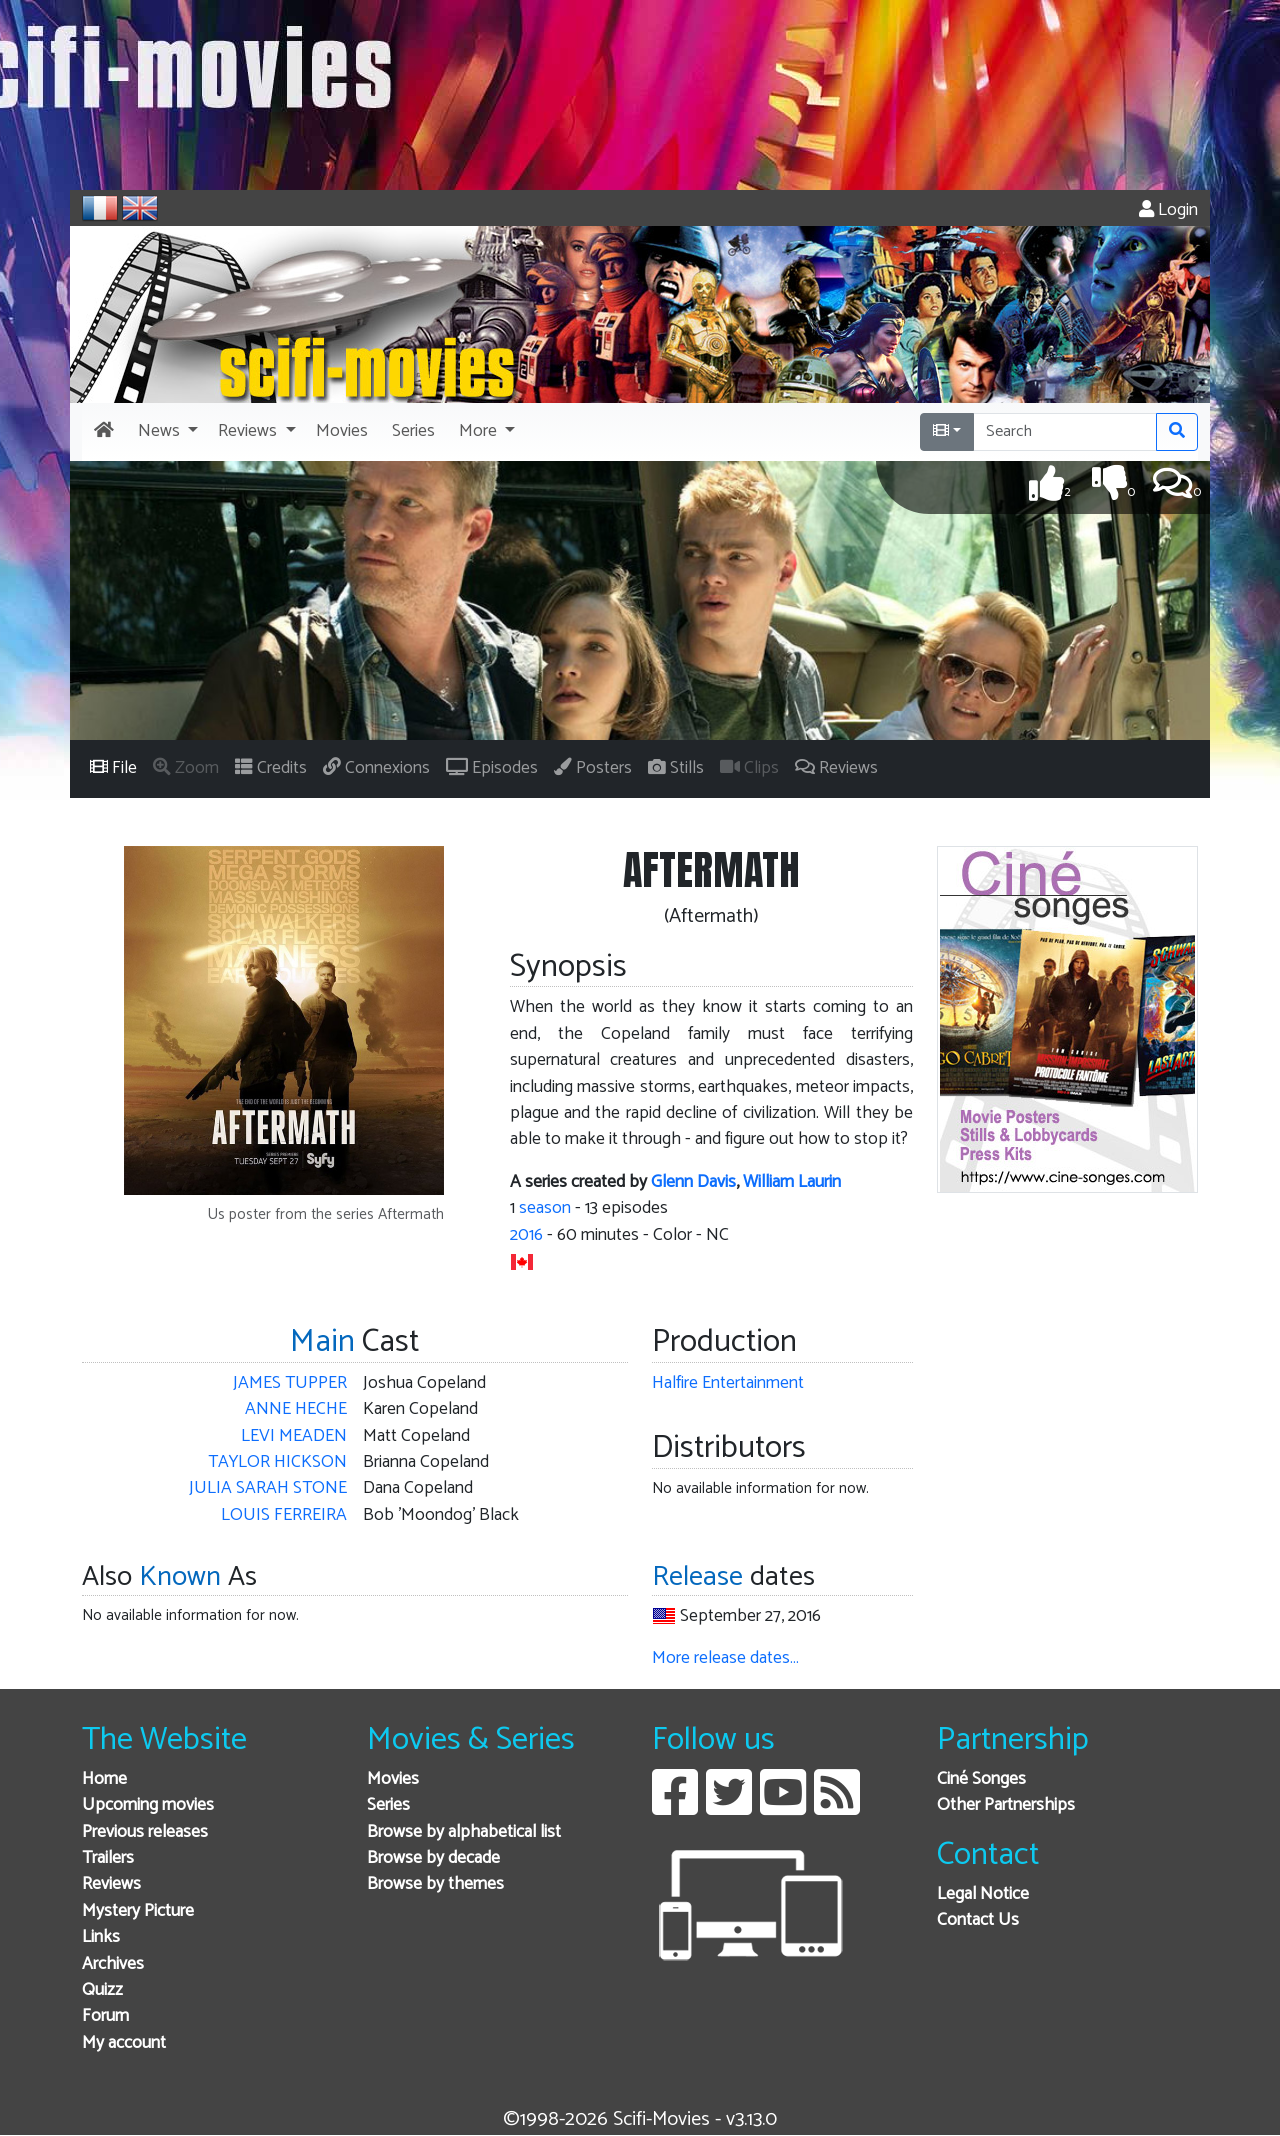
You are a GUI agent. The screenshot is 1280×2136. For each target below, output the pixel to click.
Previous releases (145, 1832)
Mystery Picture (138, 1911)
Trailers (108, 1858)
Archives (113, 1964)
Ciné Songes (981, 1779)
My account (124, 2043)
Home (104, 1779)
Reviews (111, 1884)
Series (388, 1805)
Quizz (102, 1990)
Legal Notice (983, 1894)
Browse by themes (435, 1884)
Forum (105, 2016)
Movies (393, 1779)
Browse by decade (433, 1858)
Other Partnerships (1006, 1805)
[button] (166, 432)
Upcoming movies (148, 1805)
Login (1168, 210)
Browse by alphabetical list (464, 1832)
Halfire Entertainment (728, 1383)
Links (101, 1937)
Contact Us (978, 1920)
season (545, 1208)
